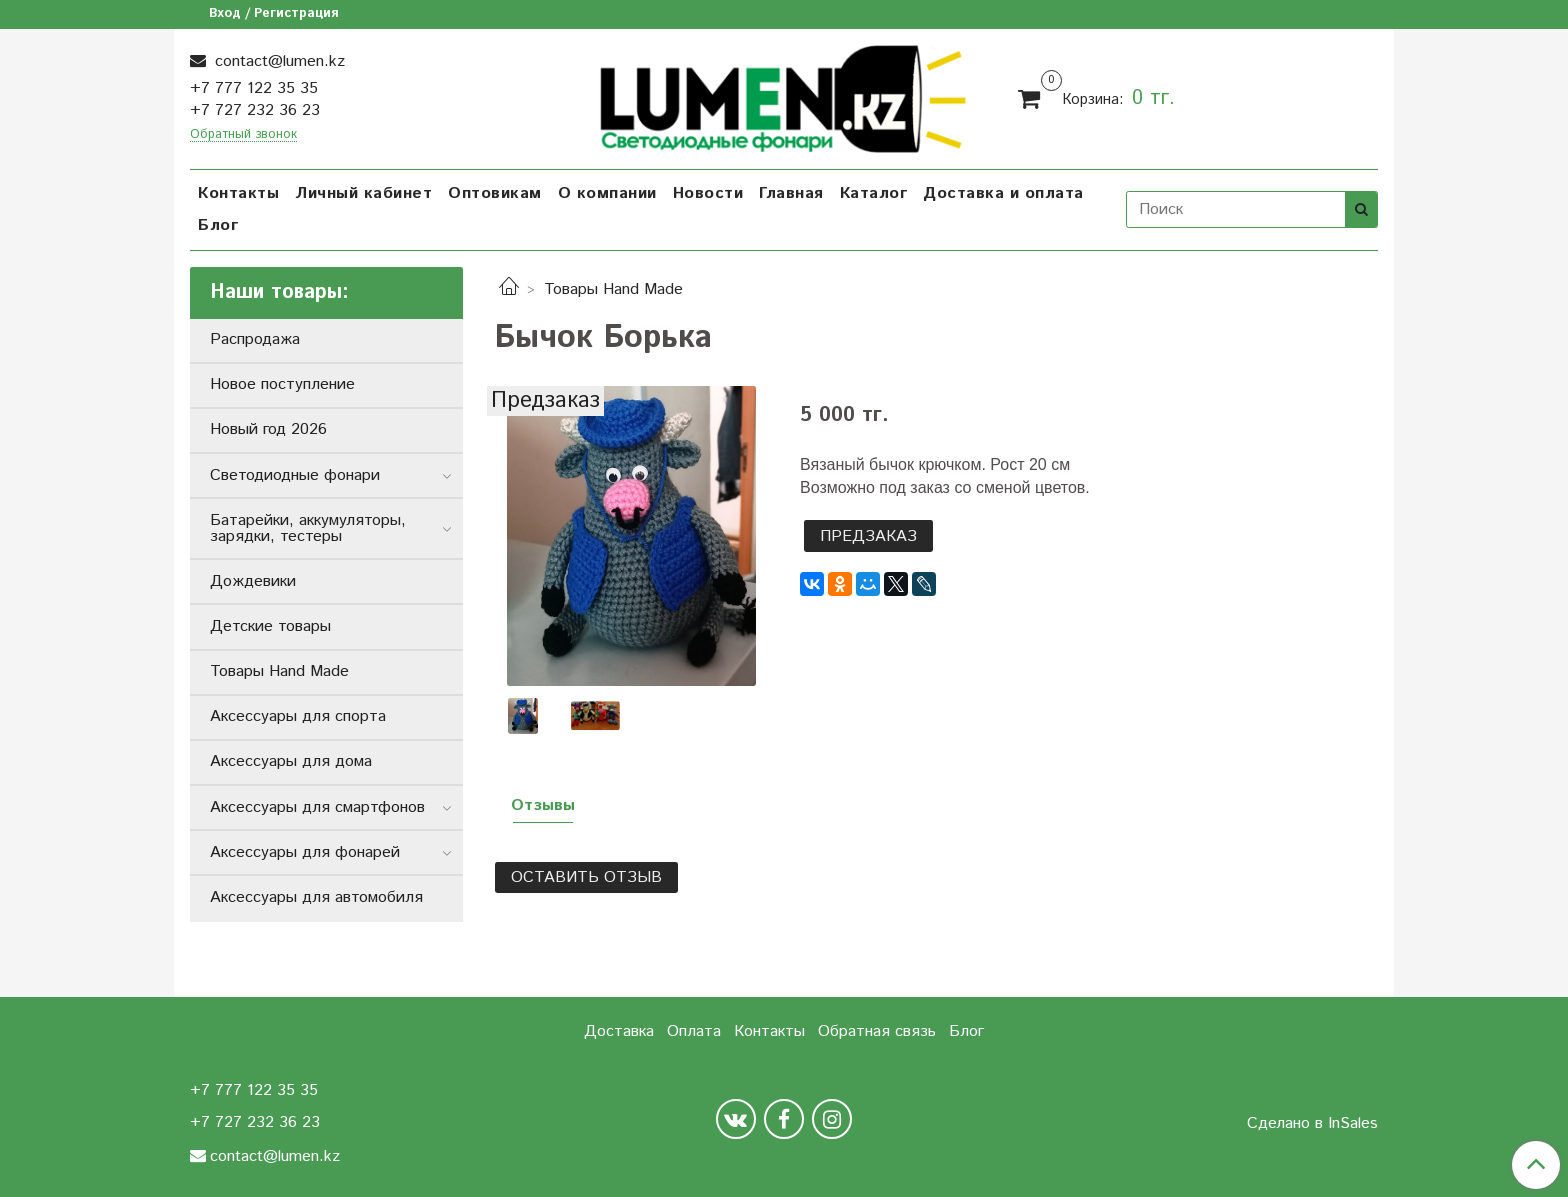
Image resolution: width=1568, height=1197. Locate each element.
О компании (607, 193)
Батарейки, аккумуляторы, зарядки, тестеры (308, 528)
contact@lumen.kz (277, 61)
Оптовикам (495, 193)
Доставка (619, 1031)
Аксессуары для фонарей (305, 852)
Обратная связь (877, 1031)
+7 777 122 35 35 (254, 88)
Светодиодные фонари (295, 475)
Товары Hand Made (613, 289)
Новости (708, 193)
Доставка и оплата (1003, 193)
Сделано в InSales (1312, 1124)
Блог (218, 225)
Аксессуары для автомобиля (316, 897)
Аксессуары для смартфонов (317, 807)
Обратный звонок (243, 135)
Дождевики (253, 581)
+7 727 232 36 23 (255, 110)
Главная (791, 193)
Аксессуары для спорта (298, 716)
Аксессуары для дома (291, 761)
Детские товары (270, 626)
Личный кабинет (363, 193)
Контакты (238, 193)
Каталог (874, 193)
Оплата (694, 1031)
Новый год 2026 (268, 429)
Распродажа (255, 339)
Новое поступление (282, 384)
